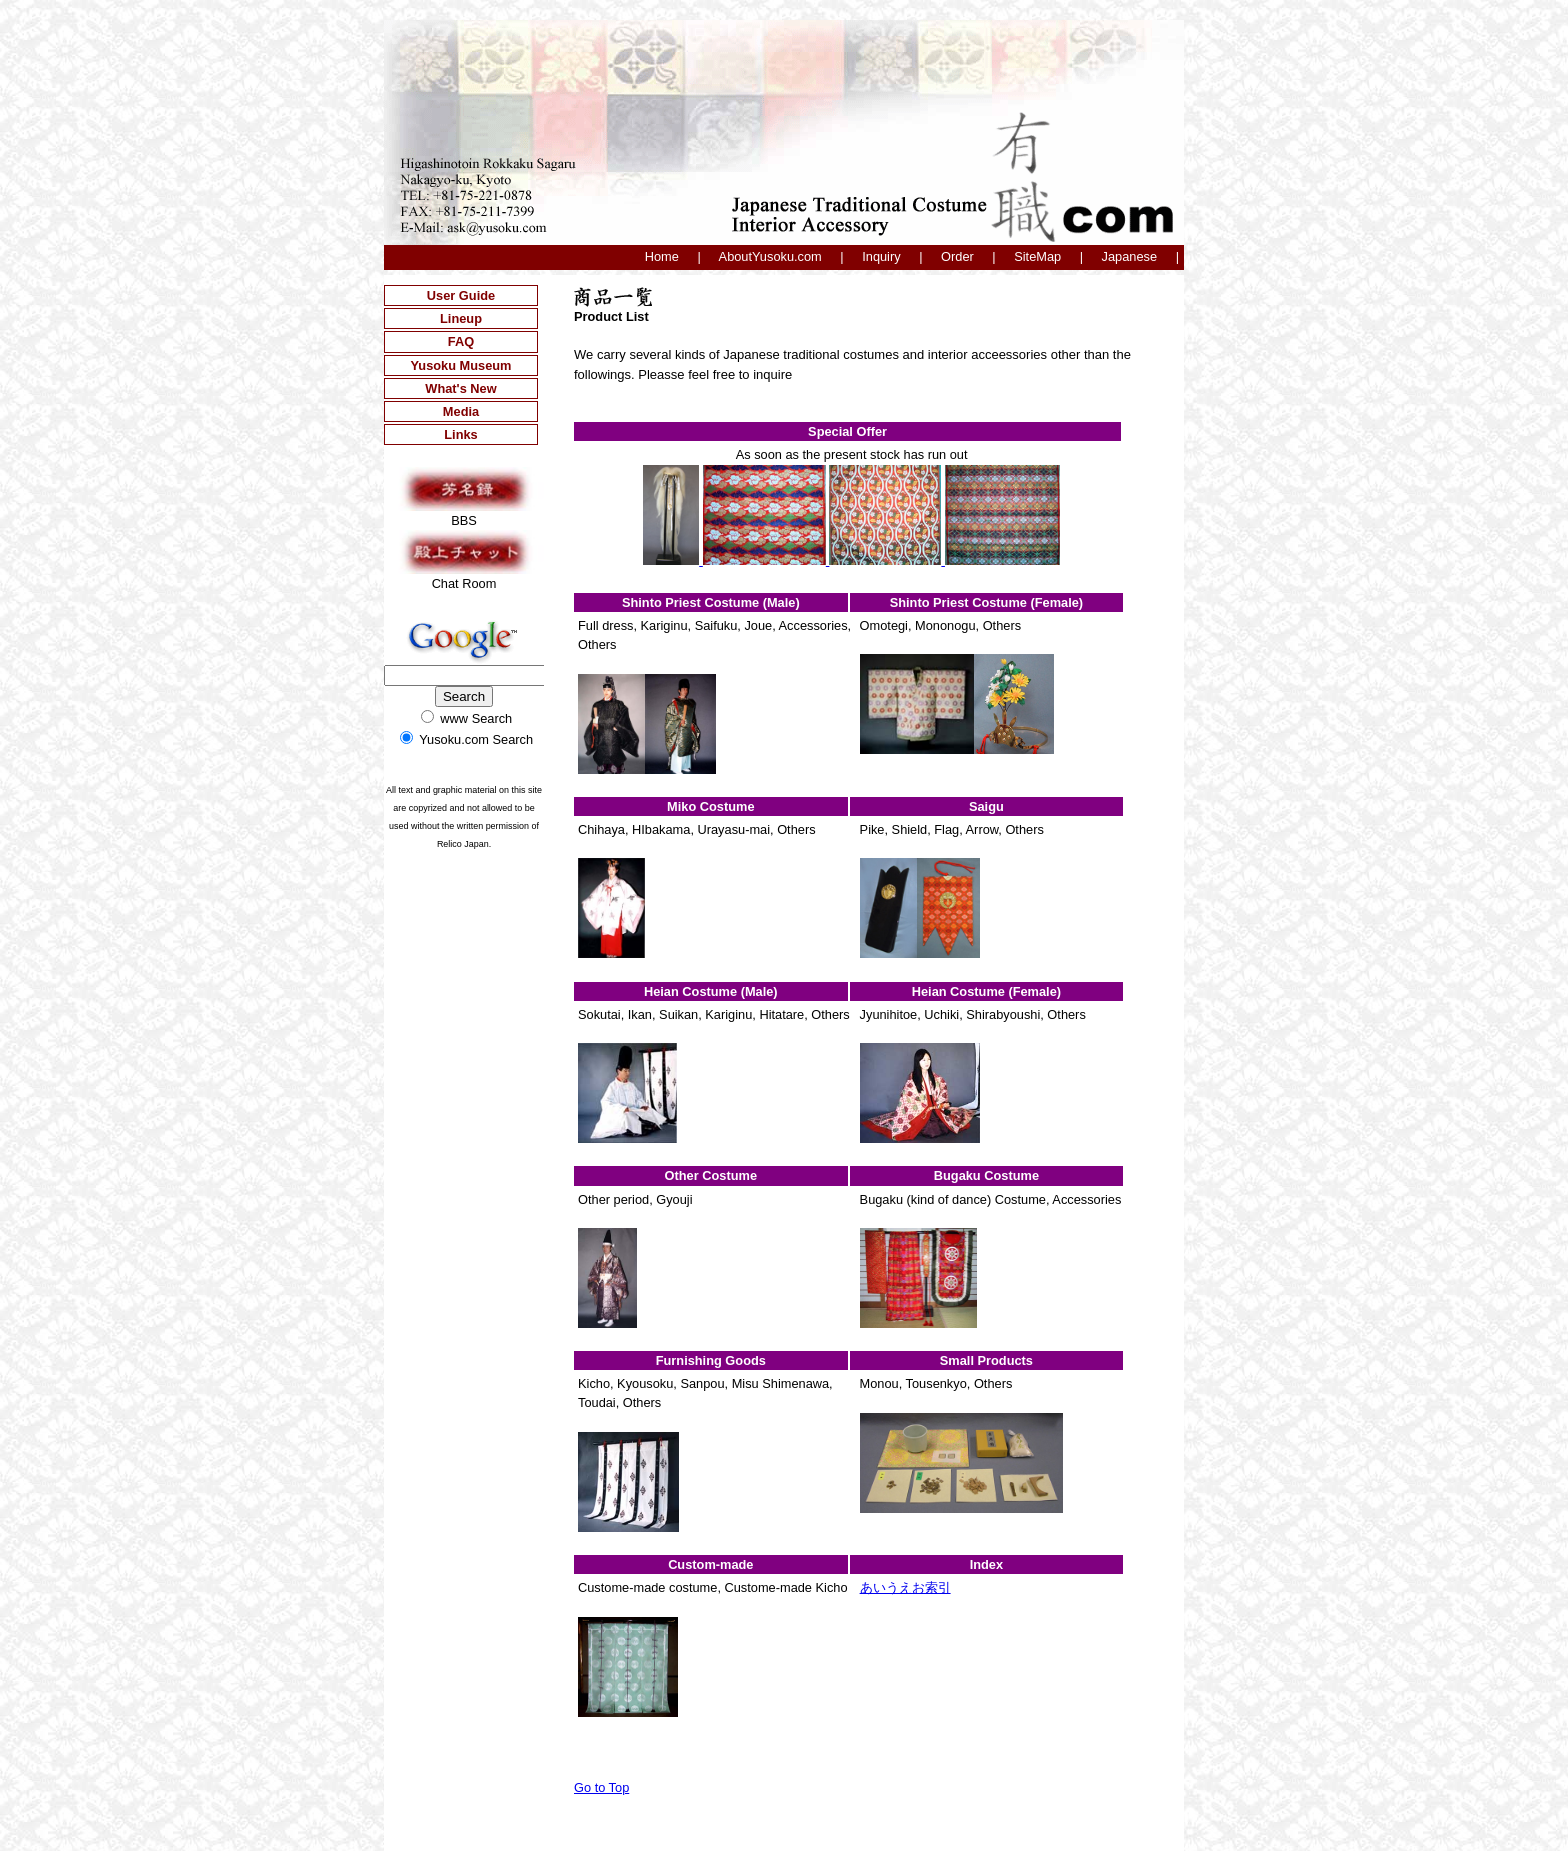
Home (662, 256)
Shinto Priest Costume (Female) (986, 602)
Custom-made (710, 1564)
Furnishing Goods (711, 1360)
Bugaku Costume (986, 1175)
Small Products (986, 1360)
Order (957, 256)
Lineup (461, 318)
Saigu (986, 806)
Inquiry (881, 256)
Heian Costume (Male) (711, 991)
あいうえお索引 (905, 1587)
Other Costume (711, 1175)
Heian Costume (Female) (986, 991)
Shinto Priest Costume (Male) (711, 602)
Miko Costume (710, 806)
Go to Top (601, 1787)
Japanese (1130, 256)
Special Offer (847, 431)
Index (986, 1564)
